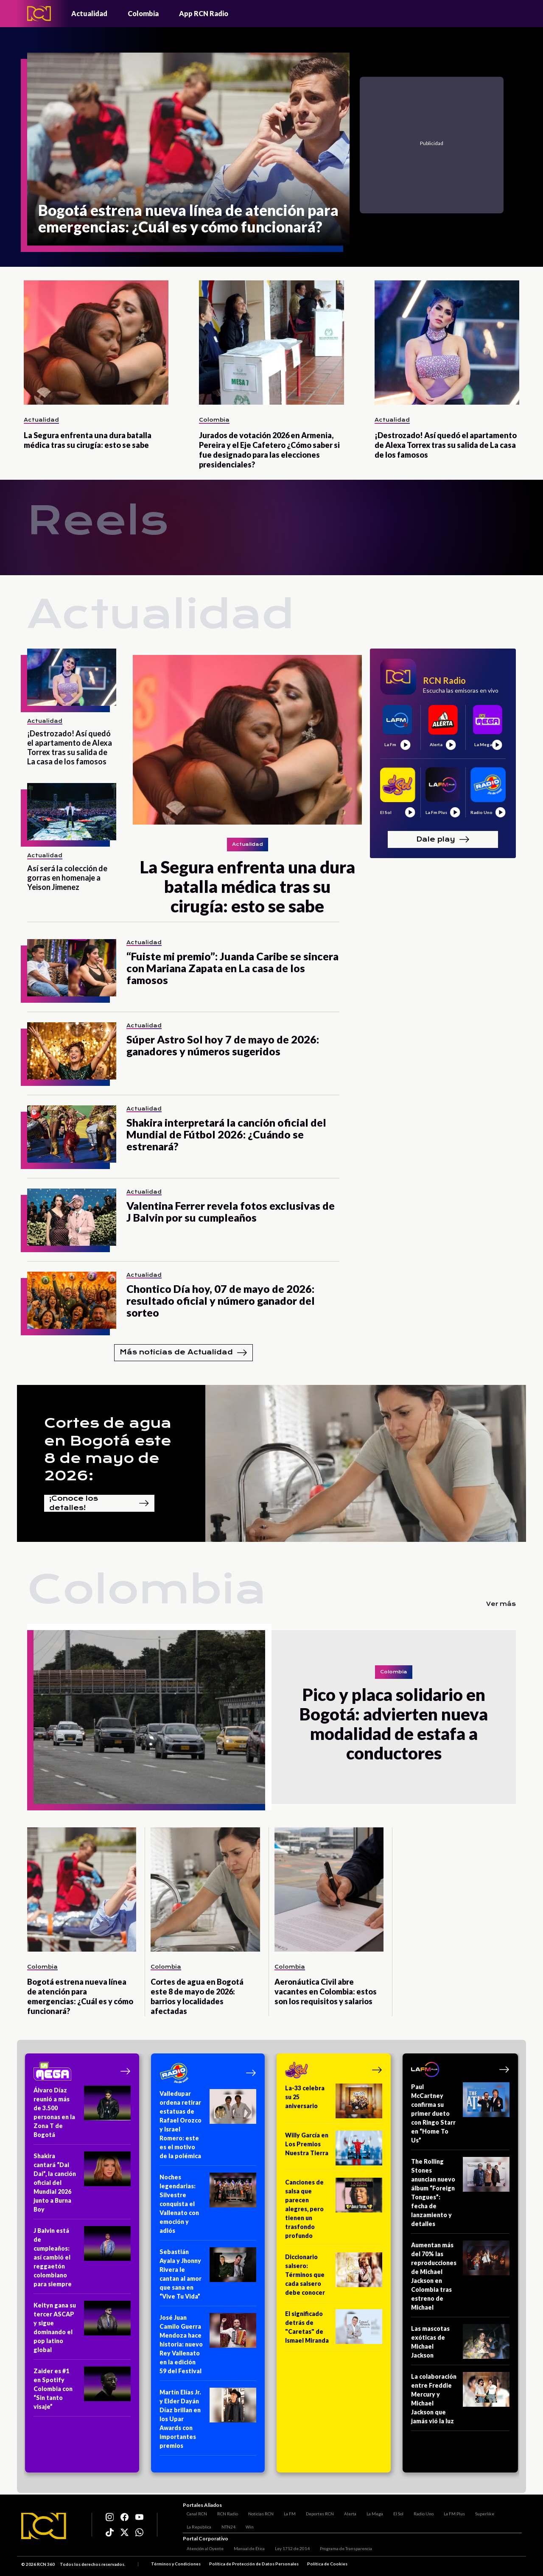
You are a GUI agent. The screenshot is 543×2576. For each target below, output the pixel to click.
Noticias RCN (257, 2511)
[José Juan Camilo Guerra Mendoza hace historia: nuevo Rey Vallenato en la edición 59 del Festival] (208, 2347)
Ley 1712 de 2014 (288, 2549)
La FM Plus (450, 2511)
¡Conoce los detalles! (99, 1503)
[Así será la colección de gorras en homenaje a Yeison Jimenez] (71, 811)
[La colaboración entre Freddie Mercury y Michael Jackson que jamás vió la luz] (460, 2401)
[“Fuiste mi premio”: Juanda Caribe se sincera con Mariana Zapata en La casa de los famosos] (71, 967)
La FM (286, 2511)
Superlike (480, 2511)
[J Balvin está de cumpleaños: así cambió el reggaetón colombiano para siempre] (82, 2260)
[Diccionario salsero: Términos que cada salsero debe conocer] (333, 2277)
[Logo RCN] (43, 2526)
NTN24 (225, 2524)
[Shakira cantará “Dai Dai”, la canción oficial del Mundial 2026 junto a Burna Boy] (82, 2185)
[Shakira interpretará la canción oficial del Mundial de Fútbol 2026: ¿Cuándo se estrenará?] (71, 1134)
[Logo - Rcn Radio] (39, 13)
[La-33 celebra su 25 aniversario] (333, 2104)
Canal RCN (193, 2511)
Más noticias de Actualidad (183, 1353)
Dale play (443, 839)
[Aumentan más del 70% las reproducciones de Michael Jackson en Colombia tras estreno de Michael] (460, 2278)
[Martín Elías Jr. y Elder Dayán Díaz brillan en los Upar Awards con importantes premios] (208, 2422)
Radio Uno (420, 2511)
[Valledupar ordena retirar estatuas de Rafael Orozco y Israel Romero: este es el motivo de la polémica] (208, 2127)
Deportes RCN (316, 2511)
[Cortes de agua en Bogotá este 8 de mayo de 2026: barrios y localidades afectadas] (205, 1889)
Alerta (346, 2511)
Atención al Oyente (201, 2549)
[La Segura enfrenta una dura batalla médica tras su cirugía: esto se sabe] (96, 342)
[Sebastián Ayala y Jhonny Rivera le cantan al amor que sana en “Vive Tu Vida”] (208, 2276)
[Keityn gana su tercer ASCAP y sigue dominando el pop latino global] (82, 2330)
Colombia (143, 13)
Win (246, 2524)
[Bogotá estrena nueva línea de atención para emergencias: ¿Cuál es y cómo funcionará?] (188, 149)
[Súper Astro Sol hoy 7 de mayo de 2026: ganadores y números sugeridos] (71, 1051)
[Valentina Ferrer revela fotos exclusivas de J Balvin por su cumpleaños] (71, 1217)
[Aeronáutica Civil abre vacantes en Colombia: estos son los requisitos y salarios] (328, 1889)
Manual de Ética (245, 2549)
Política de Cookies (327, 2565)
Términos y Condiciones (176, 2565)
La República (195, 2524)
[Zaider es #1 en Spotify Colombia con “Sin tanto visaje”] (82, 2391)
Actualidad (89, 13)
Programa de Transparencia (342, 2549)
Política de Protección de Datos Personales (254, 2565)
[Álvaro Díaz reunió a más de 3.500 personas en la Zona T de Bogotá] (82, 2115)
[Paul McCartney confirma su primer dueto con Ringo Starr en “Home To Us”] (460, 2116)
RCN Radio (223, 2511)
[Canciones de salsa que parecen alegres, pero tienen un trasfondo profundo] (333, 2212)
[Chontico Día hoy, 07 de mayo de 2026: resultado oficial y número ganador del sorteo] (71, 1300)
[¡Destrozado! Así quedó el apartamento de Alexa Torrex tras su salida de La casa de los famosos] (447, 342)
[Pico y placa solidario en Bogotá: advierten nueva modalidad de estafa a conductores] (149, 1717)
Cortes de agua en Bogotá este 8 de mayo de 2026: (107, 1449)
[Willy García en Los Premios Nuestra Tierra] (333, 2151)
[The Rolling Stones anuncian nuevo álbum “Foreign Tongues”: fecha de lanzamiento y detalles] (460, 2195)
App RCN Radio (203, 13)
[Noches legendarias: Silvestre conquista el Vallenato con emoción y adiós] (208, 2206)
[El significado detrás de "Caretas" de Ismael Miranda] (333, 2329)
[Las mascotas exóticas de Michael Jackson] (460, 2344)
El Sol (394, 2511)
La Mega (371, 2511)
